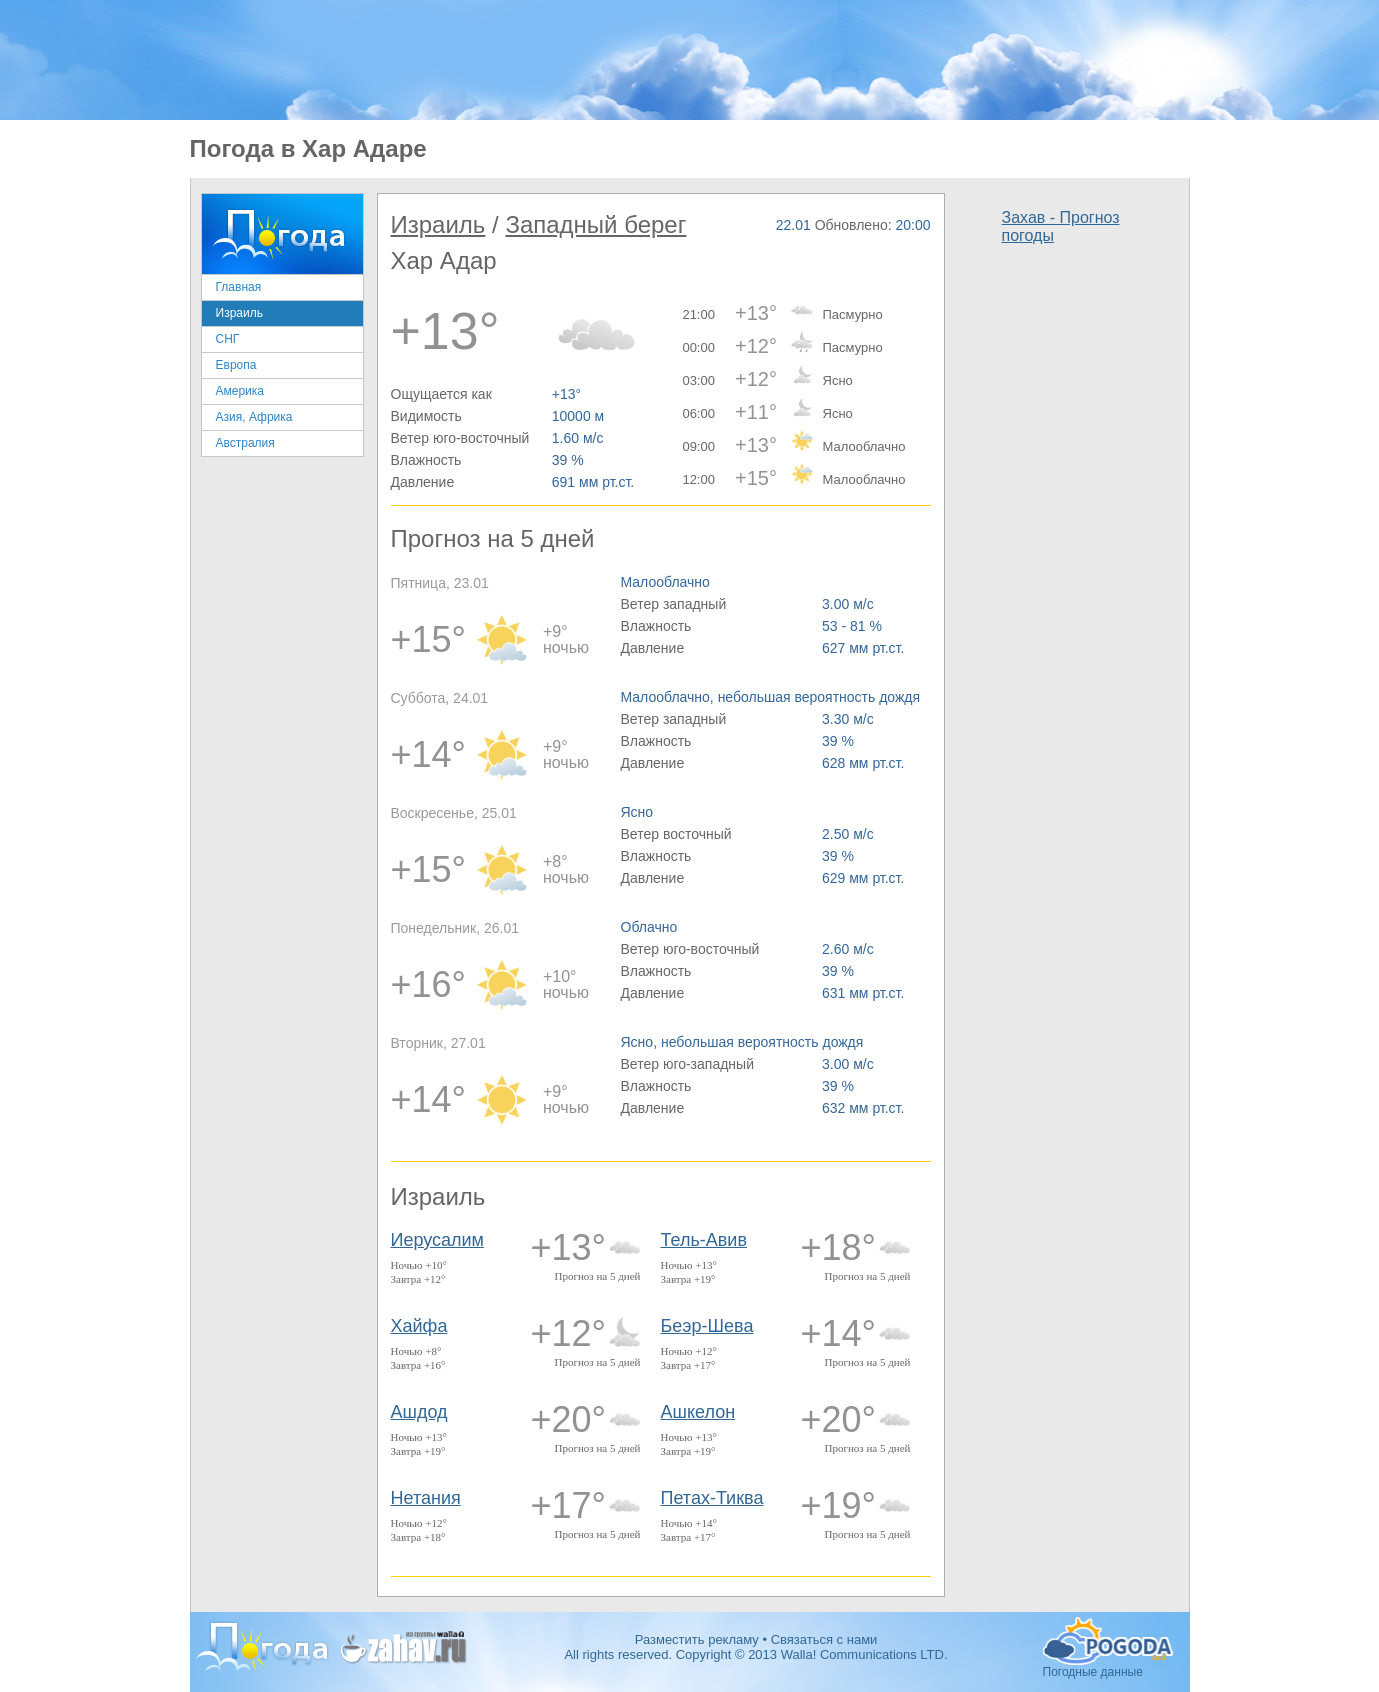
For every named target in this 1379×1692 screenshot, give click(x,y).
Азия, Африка (254, 417)
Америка (240, 391)
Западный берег (595, 224)
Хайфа (419, 1326)
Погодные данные (1108, 1641)
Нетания (426, 1498)
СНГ (228, 339)
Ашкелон (698, 1412)
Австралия (245, 443)
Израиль (239, 313)
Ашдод (419, 1412)
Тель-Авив (704, 1240)
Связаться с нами (824, 1639)
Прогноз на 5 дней (598, 1276)
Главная (239, 287)
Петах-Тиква (712, 1498)
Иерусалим (438, 1240)
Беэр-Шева (707, 1326)
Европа (236, 365)
